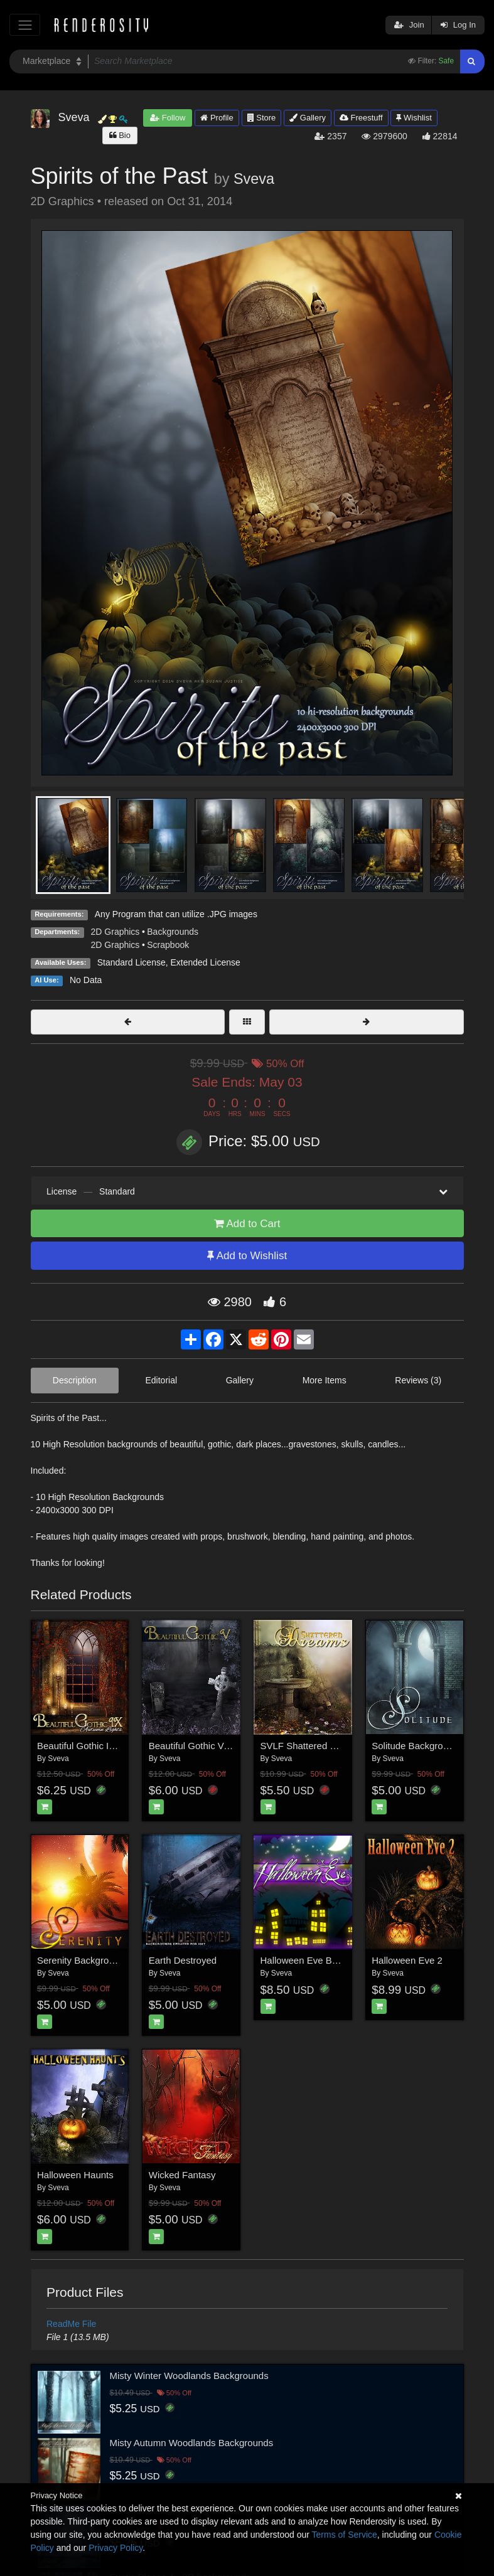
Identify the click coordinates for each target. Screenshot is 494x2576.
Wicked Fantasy (182, 2174)
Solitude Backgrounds (417, 1745)
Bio (120, 135)
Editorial (161, 1380)
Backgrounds (172, 932)
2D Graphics (115, 932)
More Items (324, 1380)
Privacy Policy (115, 2548)
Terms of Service (344, 2535)
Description (75, 1380)
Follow (167, 117)
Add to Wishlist (247, 1256)
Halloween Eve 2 (407, 1960)
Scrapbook (168, 945)
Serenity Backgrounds (83, 1960)
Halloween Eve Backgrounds (320, 1960)
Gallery (307, 117)
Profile (216, 117)
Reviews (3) (418, 1380)
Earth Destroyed (183, 1960)
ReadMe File (71, 2324)
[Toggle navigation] (24, 25)
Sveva (254, 179)
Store (261, 117)
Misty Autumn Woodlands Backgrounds (192, 2442)
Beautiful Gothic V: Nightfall (206, 1745)
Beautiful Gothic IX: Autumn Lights (108, 1745)
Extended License (205, 962)
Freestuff (361, 117)
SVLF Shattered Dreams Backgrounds (340, 1745)
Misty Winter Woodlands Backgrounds (189, 2375)
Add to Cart (247, 1224)
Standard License (131, 962)
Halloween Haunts (75, 2174)
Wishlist (413, 117)
